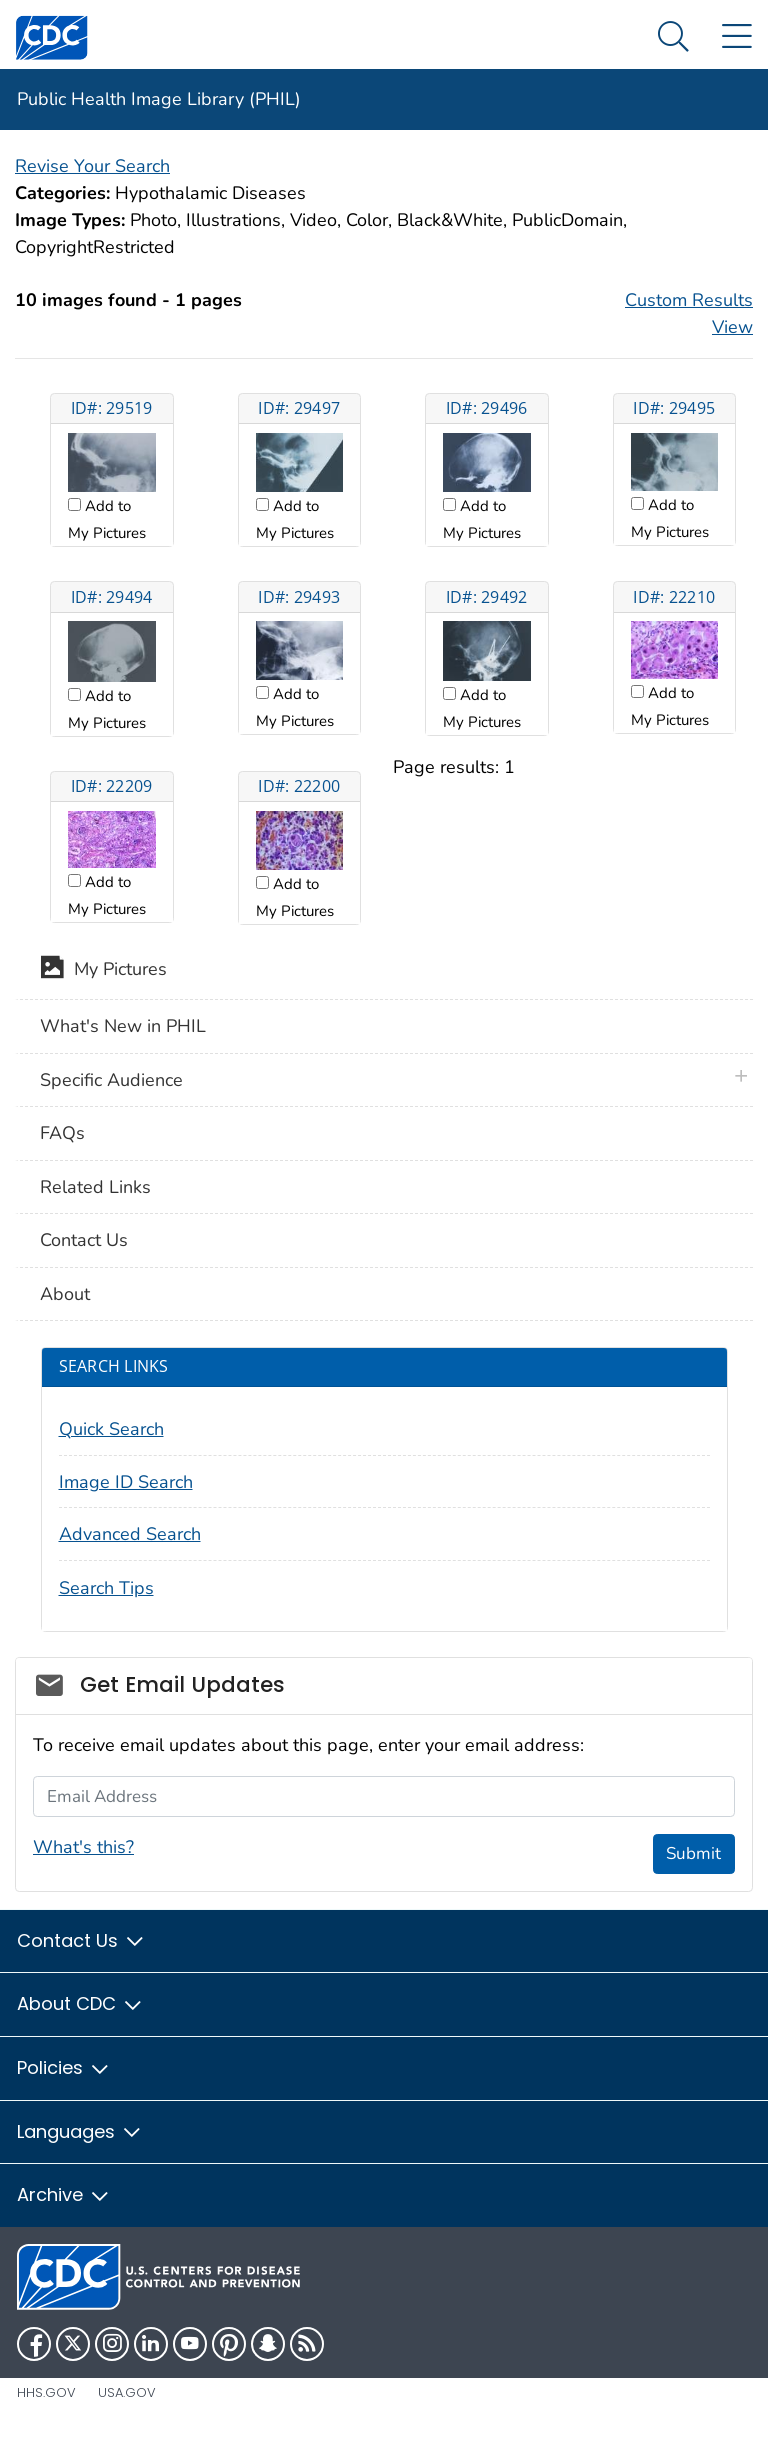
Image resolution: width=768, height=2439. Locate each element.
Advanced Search (130, 1534)
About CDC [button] (80, 2003)
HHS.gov (46, 2392)
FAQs (62, 1133)
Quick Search (111, 1429)
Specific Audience (111, 1080)
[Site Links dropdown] (736, 37)
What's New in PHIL (123, 1026)
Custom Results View (689, 313)
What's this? (83, 1847)
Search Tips (106, 1588)
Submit (693, 1853)
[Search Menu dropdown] (673, 37)
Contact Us (84, 1240)
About (65, 1294)
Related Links (95, 1187)
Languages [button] (80, 2131)
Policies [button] (64, 2067)
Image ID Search (126, 1482)
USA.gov (127, 2392)
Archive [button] (64, 2194)
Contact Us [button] (81, 1940)
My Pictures (103, 971)
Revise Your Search (92, 166)
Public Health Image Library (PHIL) (159, 99)
